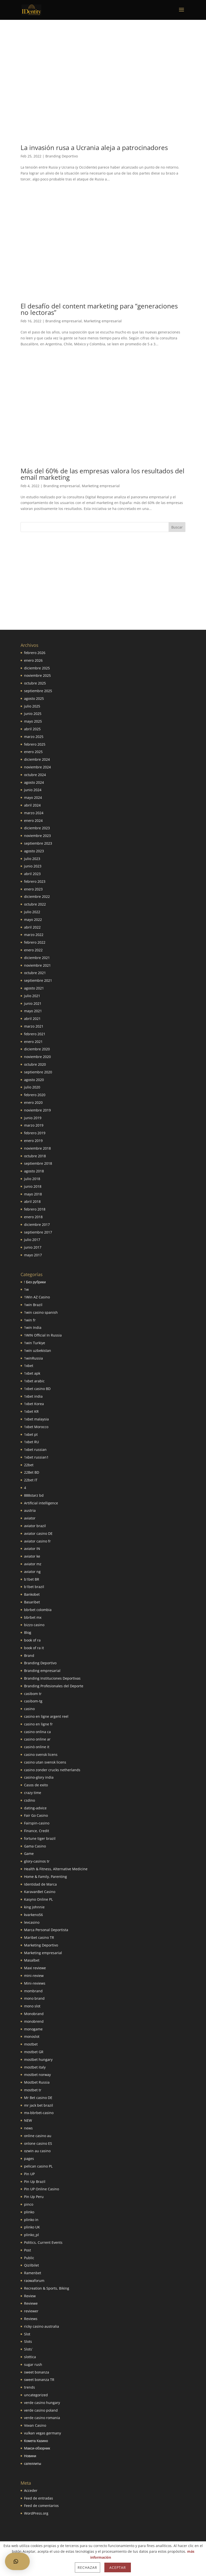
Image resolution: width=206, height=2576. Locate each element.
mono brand (34, 1998)
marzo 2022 (33, 934)
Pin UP (29, 2174)
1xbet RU (31, 1442)
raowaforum (34, 2280)
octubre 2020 (35, 1064)
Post (27, 2250)
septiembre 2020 (38, 1072)
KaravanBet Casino (39, 1891)
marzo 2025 (33, 736)
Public (29, 2257)
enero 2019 (33, 1140)
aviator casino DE (38, 1533)
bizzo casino (34, 1624)
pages (29, 2158)
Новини (30, 2455)
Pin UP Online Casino (41, 2189)
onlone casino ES (38, 2143)
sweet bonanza (36, 2372)
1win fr (30, 1320)
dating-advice (35, 1808)
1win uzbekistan (37, 1350)
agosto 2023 (34, 851)
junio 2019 (32, 1117)
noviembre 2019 (37, 1110)
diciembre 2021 (37, 957)
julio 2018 (32, 1178)
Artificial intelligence (41, 1503)
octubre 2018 (35, 1156)
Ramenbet (32, 2273)
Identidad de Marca (40, 1884)
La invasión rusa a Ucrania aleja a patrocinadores (94, 147)
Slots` (28, 2349)
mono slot (32, 2006)
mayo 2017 (33, 1255)
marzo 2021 (33, 1026)
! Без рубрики (35, 1282)
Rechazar (87, 2567)
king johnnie (34, 1907)
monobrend (34, 2021)
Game (29, 1853)
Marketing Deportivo (41, 1945)
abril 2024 (32, 805)
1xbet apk (32, 1373)
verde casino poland (41, 2410)
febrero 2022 (34, 942)
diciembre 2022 (37, 896)
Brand (29, 1655)
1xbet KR (31, 1411)
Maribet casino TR (39, 1937)
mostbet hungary (38, 2059)
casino (29, 1708)
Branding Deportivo (61, 156)
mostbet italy (35, 2067)
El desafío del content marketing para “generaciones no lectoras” (99, 309)
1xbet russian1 (36, 1457)
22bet (28, 1465)
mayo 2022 (33, 919)
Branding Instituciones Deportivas (52, 1678)
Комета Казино (36, 2440)
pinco (28, 2204)
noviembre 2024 (37, 767)
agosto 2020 (34, 1079)
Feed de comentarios (41, 2505)
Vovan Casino (35, 2425)
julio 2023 (32, 858)
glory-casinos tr (37, 1861)
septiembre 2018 (38, 1163)
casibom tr (33, 1693)
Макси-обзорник (37, 2448)
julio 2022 (32, 911)
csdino (29, 1800)
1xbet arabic (34, 1381)
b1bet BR (31, 1579)
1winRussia (33, 1358)
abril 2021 (32, 1018)
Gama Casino (35, 1846)
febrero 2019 (34, 1133)
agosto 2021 (34, 988)
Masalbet (31, 1960)
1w (26, 1289)
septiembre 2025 (38, 690)
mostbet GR (33, 2051)
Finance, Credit (36, 1830)
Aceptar (117, 2567)
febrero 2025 (34, 744)
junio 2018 (32, 1186)
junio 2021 (32, 1003)
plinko (29, 2212)
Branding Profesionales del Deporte (53, 1686)
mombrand (33, 1991)
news (28, 2128)
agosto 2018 (34, 1171)
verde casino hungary (42, 2402)
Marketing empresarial (103, 321)
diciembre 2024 (37, 759)
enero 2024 (33, 820)
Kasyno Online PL (38, 1899)
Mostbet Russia (37, 2082)
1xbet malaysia (36, 1419)
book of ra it (34, 1647)
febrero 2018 (34, 1209)
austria (30, 1510)
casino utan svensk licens (45, 1762)
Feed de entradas (38, 2498)
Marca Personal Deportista (46, 1929)
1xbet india (33, 1396)
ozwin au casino (37, 2150)
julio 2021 (32, 995)
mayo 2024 (33, 797)
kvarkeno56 (33, 1914)
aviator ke (32, 1556)
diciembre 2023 (37, 828)
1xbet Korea (34, 1403)
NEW (28, 2120)
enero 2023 (33, 889)
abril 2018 (32, 1201)
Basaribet (32, 1602)
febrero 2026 (34, 652)
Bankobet (32, 1594)
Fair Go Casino (36, 1815)
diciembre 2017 (37, 1224)
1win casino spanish (41, 1312)
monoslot (31, 2036)
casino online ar (37, 1739)
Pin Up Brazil (34, 2181)
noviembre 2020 (37, 1056)
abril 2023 (32, 873)
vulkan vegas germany (42, 2433)
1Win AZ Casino (37, 1297)
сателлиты (32, 2463)
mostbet (31, 2044)
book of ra (32, 1640)
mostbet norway (37, 2074)
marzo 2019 (33, 1125)
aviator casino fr (37, 1541)
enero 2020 (33, 1102)
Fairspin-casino (36, 1823)
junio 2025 (32, 713)
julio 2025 (32, 706)
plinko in (31, 2219)
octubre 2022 (35, 904)
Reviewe (31, 2303)
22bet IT (30, 1480)
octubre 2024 (35, 774)
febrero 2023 (34, 881)
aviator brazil (35, 1525)
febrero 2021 (34, 1034)
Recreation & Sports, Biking (46, 2288)
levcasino (31, 1922)
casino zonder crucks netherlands (52, 1770)
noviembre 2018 (37, 1148)
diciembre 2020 (37, 1049)
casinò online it (36, 1746)
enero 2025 (33, 751)
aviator (29, 1518)
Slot (27, 2334)
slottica (30, 2356)
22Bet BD (31, 1472)
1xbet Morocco (36, 1426)
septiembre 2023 (38, 843)
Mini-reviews (34, 1983)
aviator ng (32, 1571)
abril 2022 (32, 927)
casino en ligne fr (38, 1724)
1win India (32, 1327)
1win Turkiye (34, 1342)
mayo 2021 (33, 1011)
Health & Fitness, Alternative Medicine (56, 1869)
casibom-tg (33, 1701)
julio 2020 (32, 1087)
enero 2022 (33, 950)
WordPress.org (36, 2513)
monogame (33, 2029)
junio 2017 (32, 1247)
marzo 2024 (33, 812)
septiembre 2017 (38, 1232)
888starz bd (34, 1495)
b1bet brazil (34, 1586)
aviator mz (32, 1564)
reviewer (31, 2311)
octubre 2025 (35, 683)
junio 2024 (32, 789)
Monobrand (34, 2013)
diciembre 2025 (37, 668)
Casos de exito (36, 1785)
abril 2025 (32, 729)
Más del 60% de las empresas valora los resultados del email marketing (102, 474)
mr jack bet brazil (38, 2105)
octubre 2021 (35, 972)
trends (29, 2387)
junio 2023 (32, 866)
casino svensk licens (41, 1754)
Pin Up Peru (34, 2196)
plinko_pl (31, 2234)
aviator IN (32, 1548)
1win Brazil (33, 1304)
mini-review (34, 1975)
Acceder (30, 2490)
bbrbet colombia (38, 1609)
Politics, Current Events (43, 2242)
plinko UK (32, 2227)
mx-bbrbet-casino (39, 2112)
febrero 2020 (34, 1094)
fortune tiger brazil (40, 1838)
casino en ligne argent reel (46, 1716)
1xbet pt (31, 1434)
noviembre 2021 (37, 965)
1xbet (28, 1365)
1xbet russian (35, 1449)
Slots (28, 2341)
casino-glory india (39, 1777)
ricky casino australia (41, 2326)
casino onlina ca (37, 1731)
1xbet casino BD (37, 1388)
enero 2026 (33, 660)
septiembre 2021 (38, 980)
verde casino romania (42, 2417)
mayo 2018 (33, 1194)
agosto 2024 (34, 782)
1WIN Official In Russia (43, 1335)
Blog (27, 1632)
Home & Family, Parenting (45, 1876)
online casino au (37, 2135)
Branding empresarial (63, 321)
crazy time (32, 1792)
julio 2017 (32, 1239)
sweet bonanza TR (39, 2379)
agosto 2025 (34, 698)
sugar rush (33, 2364)
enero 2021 (33, 1041)
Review (30, 2296)
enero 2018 (33, 1216)
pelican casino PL (38, 2166)
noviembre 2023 (37, 835)
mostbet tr (32, 2090)
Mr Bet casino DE (38, 2097)
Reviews (30, 2318)
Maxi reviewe (35, 1968)
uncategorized (36, 2395)
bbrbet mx (32, 1617)
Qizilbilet (31, 2265)
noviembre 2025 (37, 675)
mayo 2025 (33, 721)
